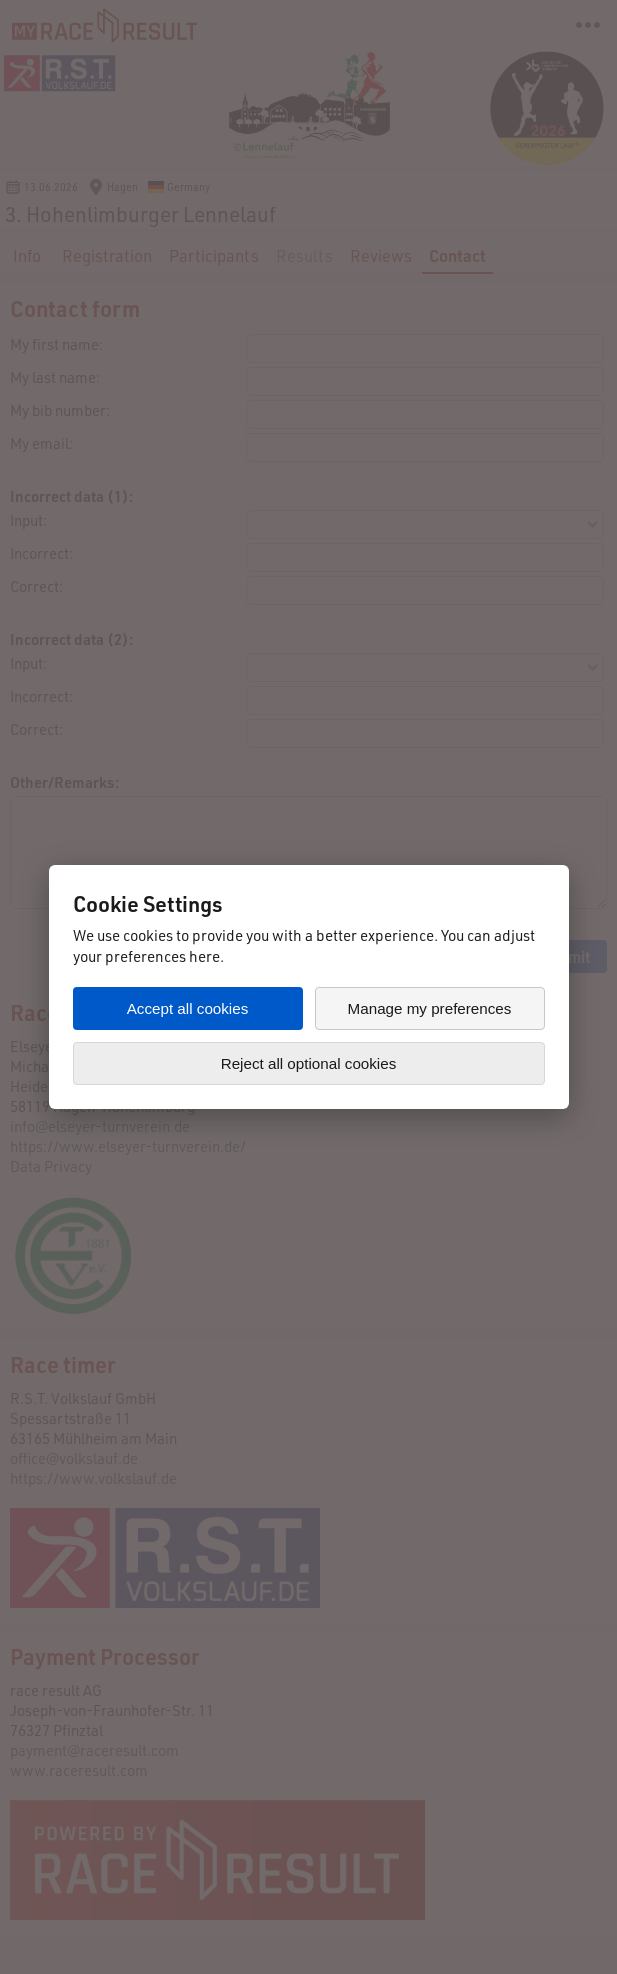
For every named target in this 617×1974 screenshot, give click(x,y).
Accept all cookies (188, 1008)
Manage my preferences (430, 1008)
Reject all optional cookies (309, 1063)
